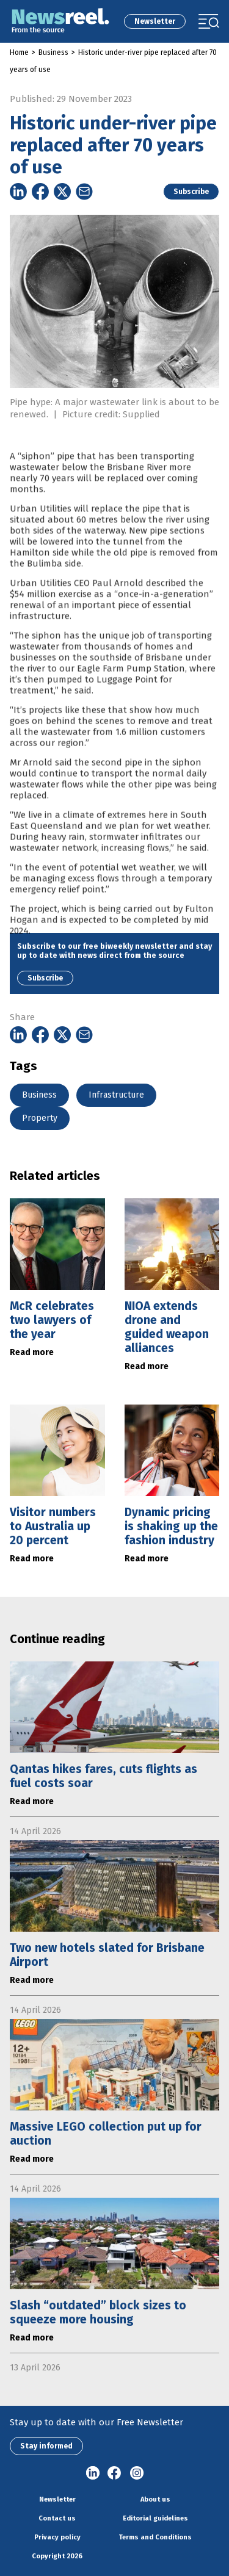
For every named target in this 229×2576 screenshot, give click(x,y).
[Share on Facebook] (40, 191)
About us (155, 2499)
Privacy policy (57, 2537)
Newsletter (154, 21)
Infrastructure (116, 1095)
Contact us (57, 2518)
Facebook (114, 2473)
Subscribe (191, 191)
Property (39, 1118)
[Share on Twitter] (62, 191)
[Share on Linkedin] (18, 191)
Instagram (136, 2473)
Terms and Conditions (155, 2537)
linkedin (92, 2473)
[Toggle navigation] (208, 21)
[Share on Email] (84, 191)
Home (19, 52)
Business (53, 52)
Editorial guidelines (155, 2518)
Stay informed (46, 2446)
